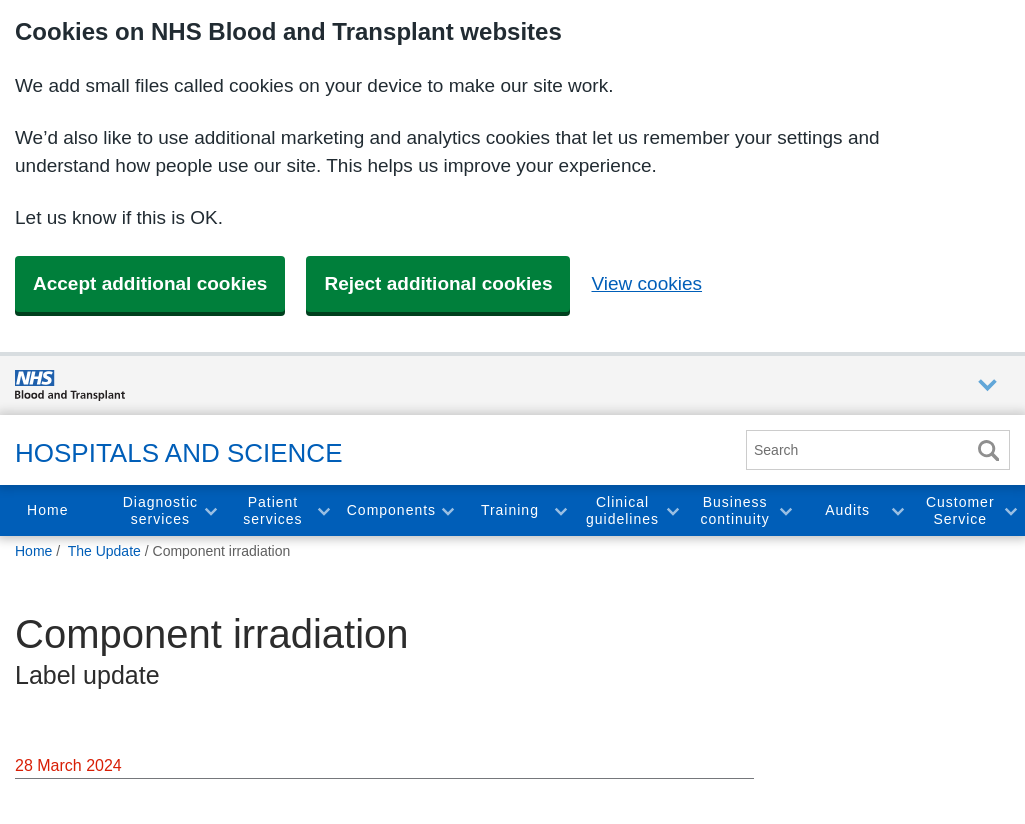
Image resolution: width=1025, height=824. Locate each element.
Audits (847, 510)
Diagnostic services (160, 510)
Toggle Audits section (897, 510)
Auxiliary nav (987, 385)
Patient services (272, 510)
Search (988, 450)
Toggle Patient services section (323, 510)
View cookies (646, 283)
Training (510, 510)
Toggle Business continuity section (785, 510)
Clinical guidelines (622, 510)
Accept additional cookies (150, 283)
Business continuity (734, 510)
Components (391, 510)
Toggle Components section (447, 510)
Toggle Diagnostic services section (210, 510)
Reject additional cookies (438, 283)
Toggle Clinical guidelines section (672, 510)
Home (47, 510)
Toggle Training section (560, 510)
